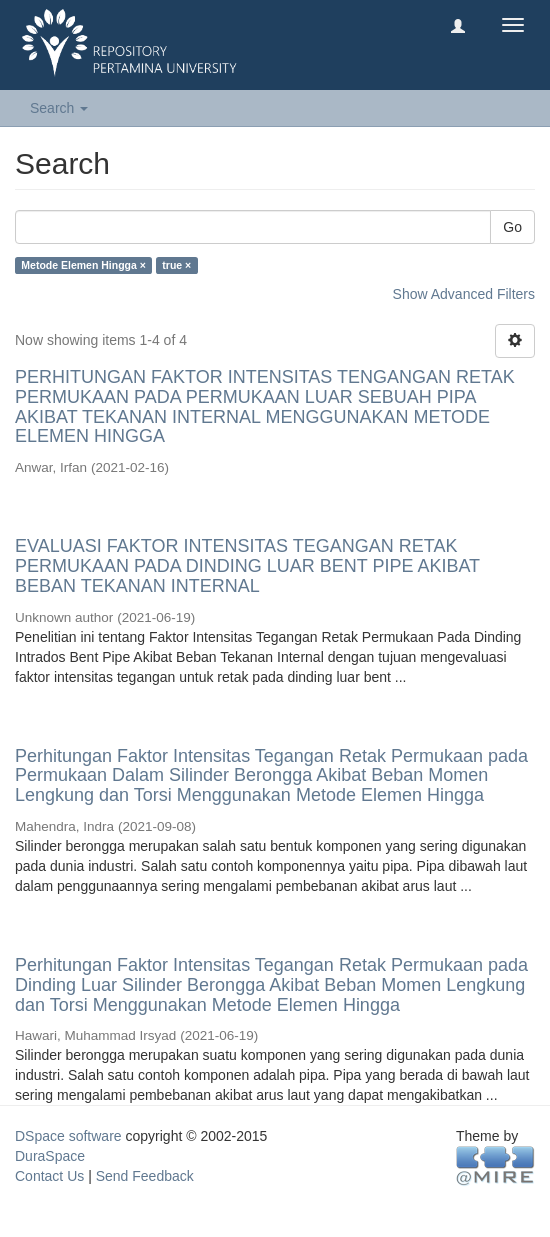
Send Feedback (145, 1176)
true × (176, 265)
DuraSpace (50, 1156)
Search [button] (59, 108)
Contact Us (49, 1176)
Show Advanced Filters (464, 294)
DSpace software (68, 1136)
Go (512, 227)
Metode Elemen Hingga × (83, 265)
